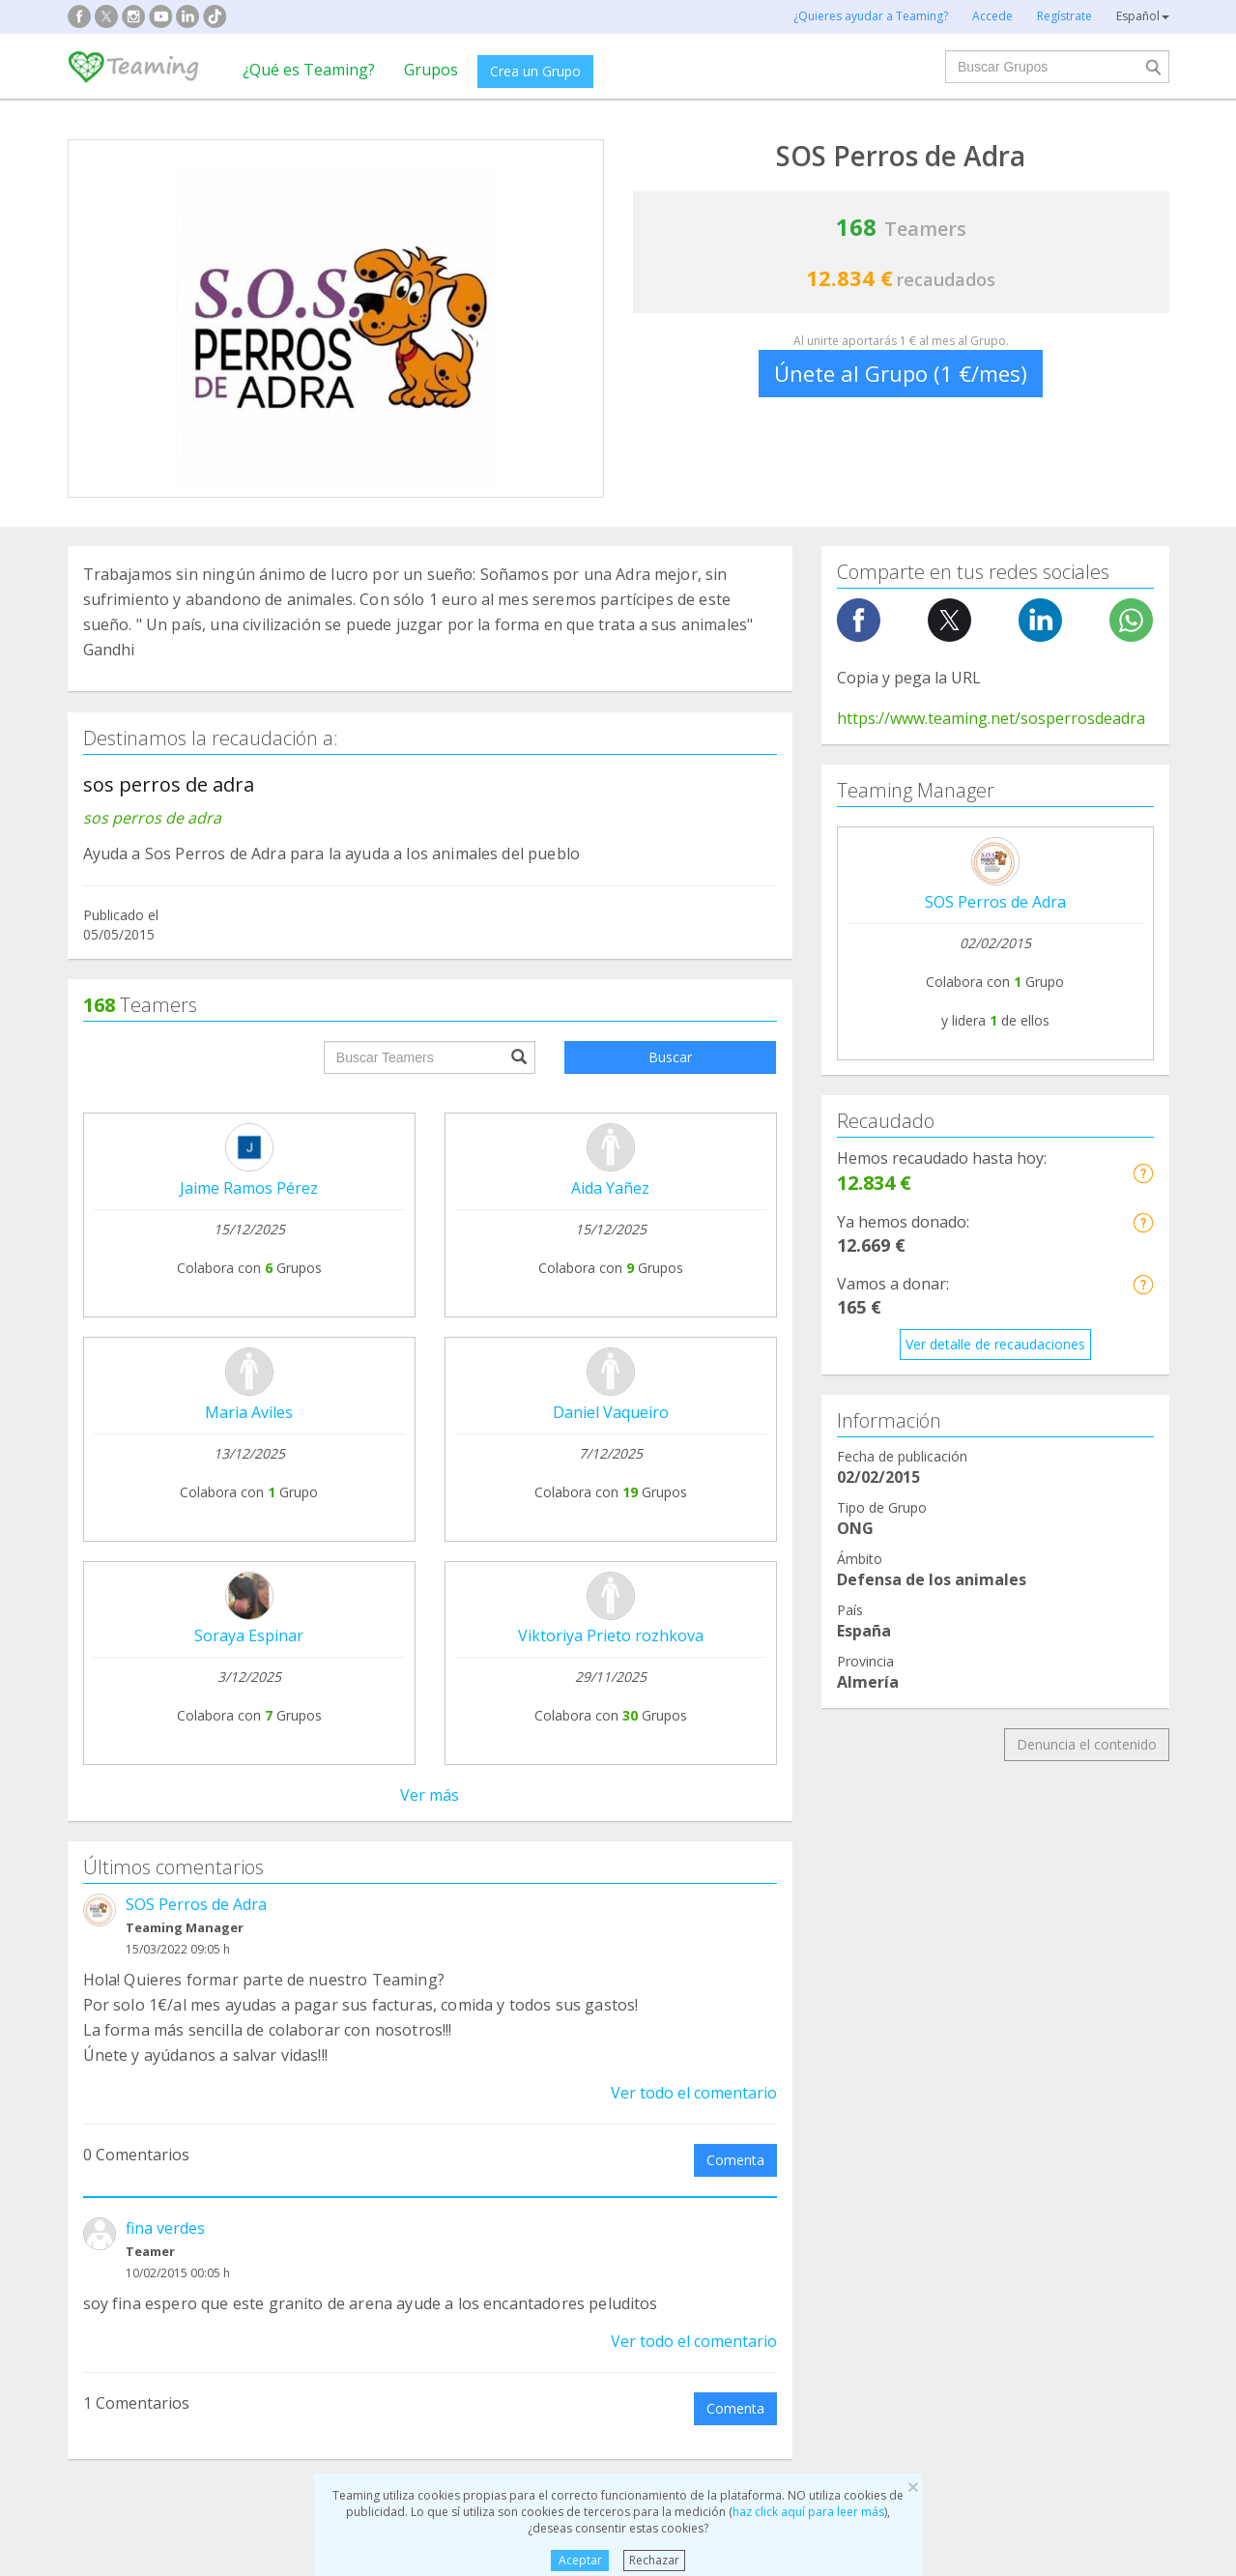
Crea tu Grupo (346, 1904)
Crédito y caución (1017, 1941)
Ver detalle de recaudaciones (995, 1344)
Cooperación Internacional (164, 2188)
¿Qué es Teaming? (309, 69)
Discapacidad (405, 2151)
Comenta (735, 1319)
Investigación (971, 2115)
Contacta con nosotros (595, 1977)
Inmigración (684, 2188)
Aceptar (580, 2560)
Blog (96, 1977)
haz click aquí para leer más (808, 2512)
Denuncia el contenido (1087, 1744)
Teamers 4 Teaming (806, 1963)
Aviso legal (556, 1940)
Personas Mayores (989, 2151)
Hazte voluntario (795, 2000)
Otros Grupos (972, 2188)
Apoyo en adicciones (147, 2115)
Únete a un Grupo (358, 1940)
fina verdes (165, 1387)
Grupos (431, 69)
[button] (1143, 1173)
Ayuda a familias (698, 2115)
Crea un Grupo (535, 71)
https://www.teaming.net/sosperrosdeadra (991, 718)
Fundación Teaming (144, 1904)
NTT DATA (997, 1905)
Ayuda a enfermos (139, 2151)
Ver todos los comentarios (430, 1653)
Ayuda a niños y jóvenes (723, 2151)
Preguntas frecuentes (590, 1904)
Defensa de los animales (441, 2115)
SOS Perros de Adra (196, 1063)
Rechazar (654, 2560)
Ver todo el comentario (694, 1251)
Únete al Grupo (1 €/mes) (900, 373)
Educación (396, 2188)
